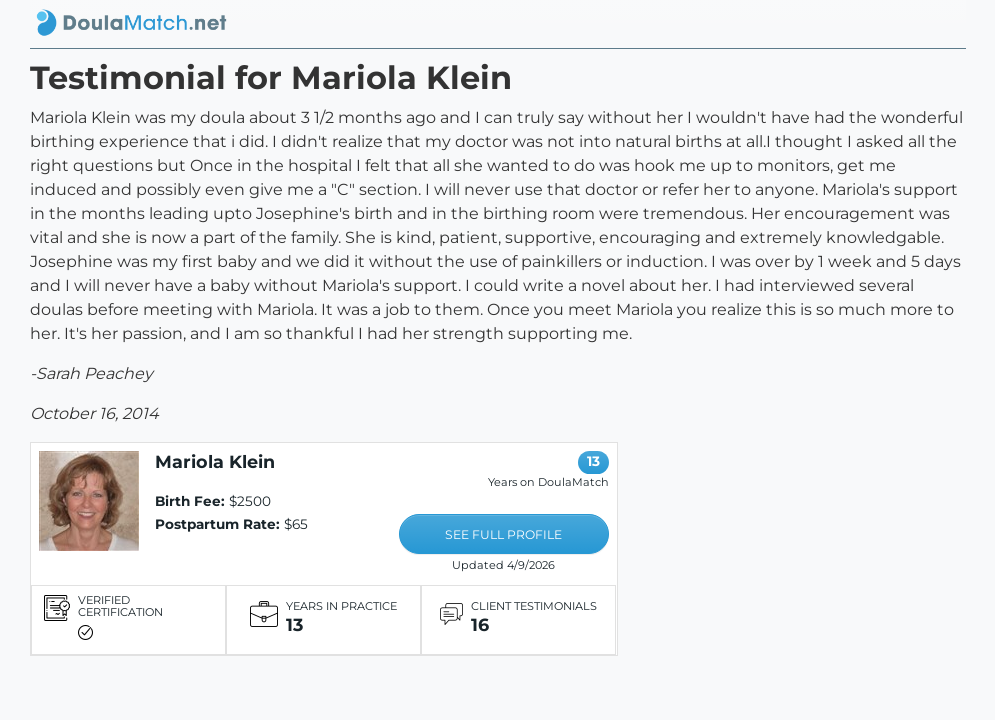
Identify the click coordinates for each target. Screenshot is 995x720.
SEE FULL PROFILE (503, 534)
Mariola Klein (215, 461)
